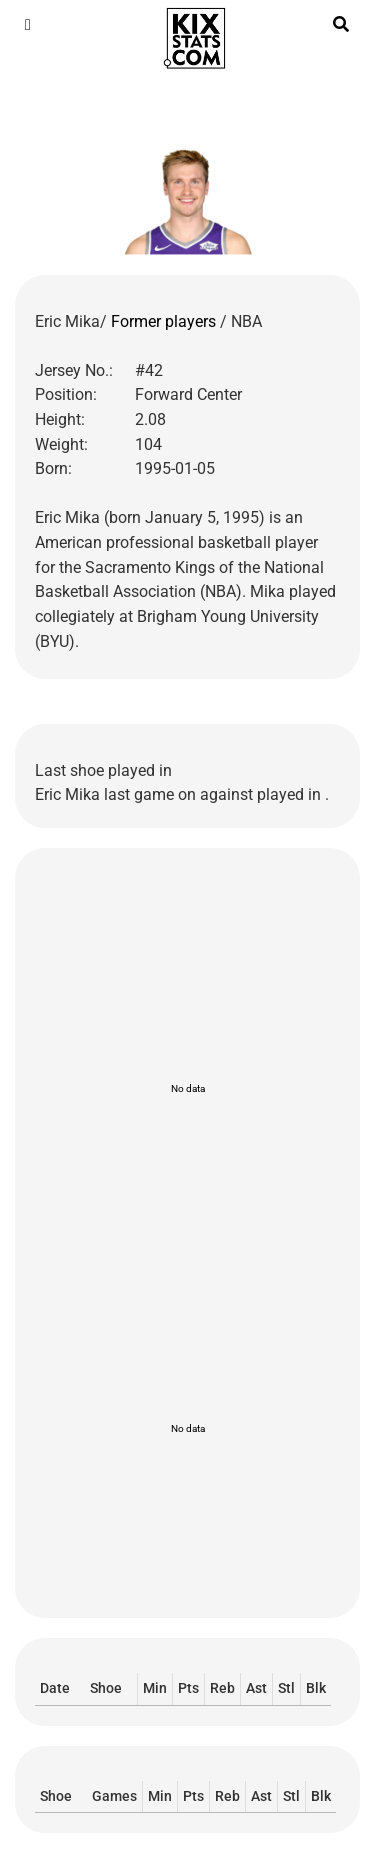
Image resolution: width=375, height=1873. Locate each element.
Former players (165, 321)
